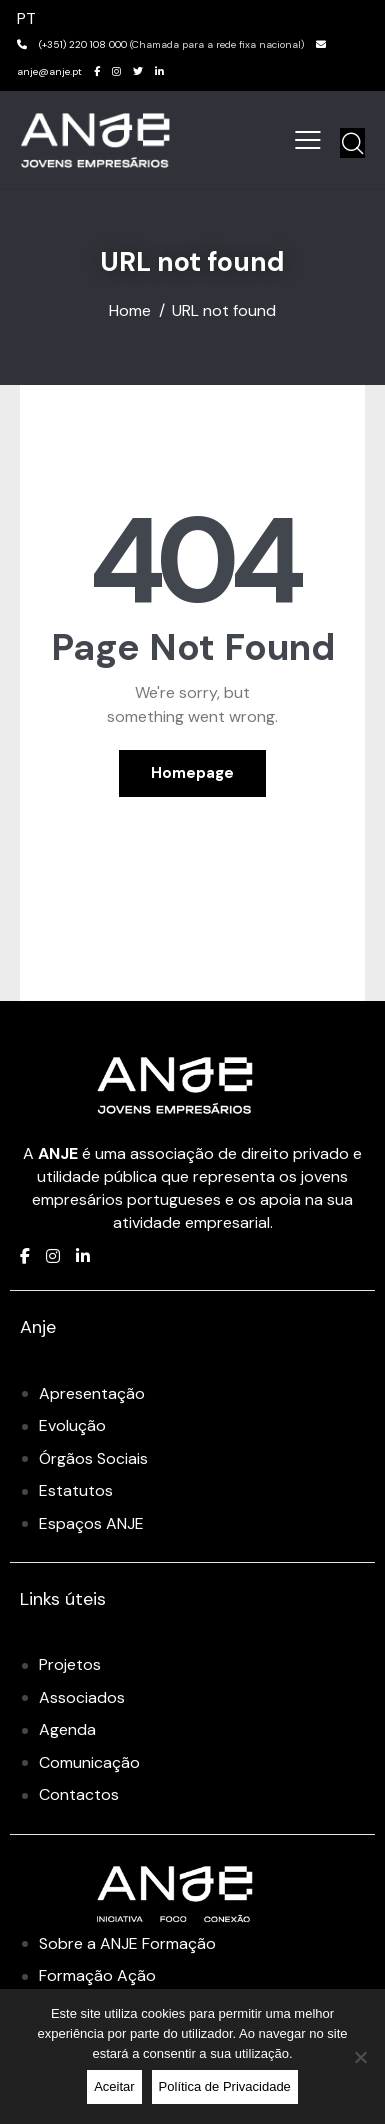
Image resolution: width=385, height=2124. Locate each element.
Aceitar (114, 2086)
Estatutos (76, 1490)
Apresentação (92, 1393)
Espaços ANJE (91, 1523)
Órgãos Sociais (93, 1458)
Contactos (79, 1794)
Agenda (67, 1729)
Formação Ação (97, 1975)
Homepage (192, 773)
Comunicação (89, 1762)
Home (130, 311)
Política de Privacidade (225, 2086)
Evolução (72, 1425)
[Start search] (352, 143)
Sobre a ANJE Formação (127, 1943)
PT (26, 18)
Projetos (70, 1664)
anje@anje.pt (49, 71)
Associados (82, 1697)
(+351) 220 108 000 (83, 44)
